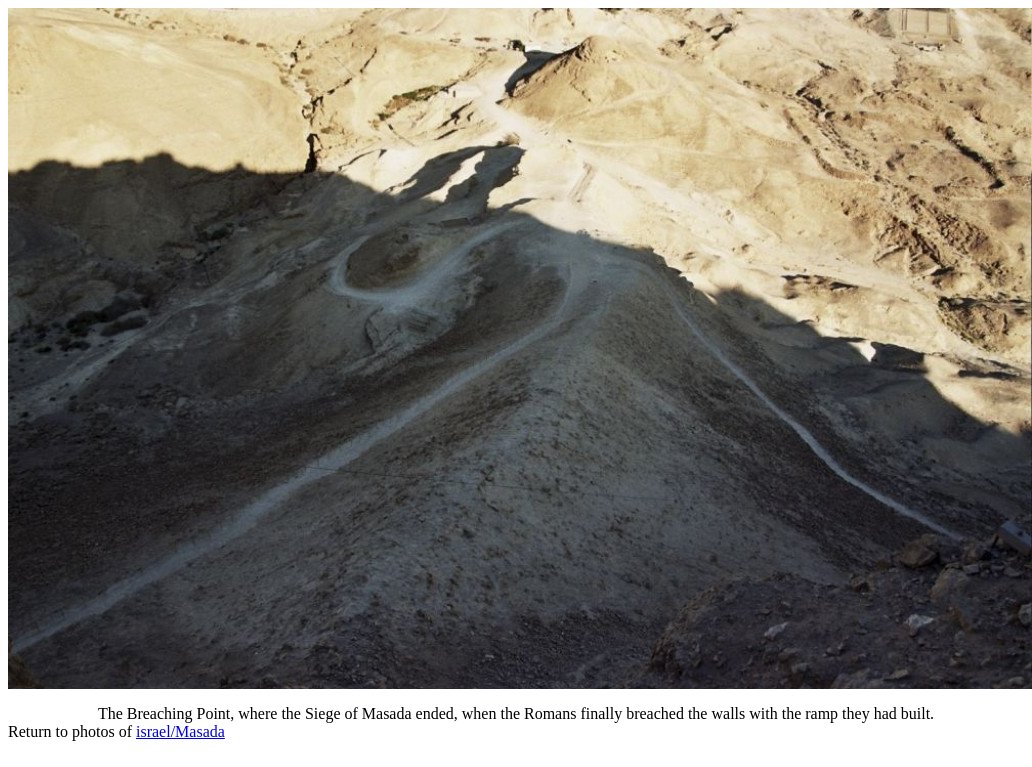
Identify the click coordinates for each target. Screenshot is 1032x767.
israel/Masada (180, 731)
